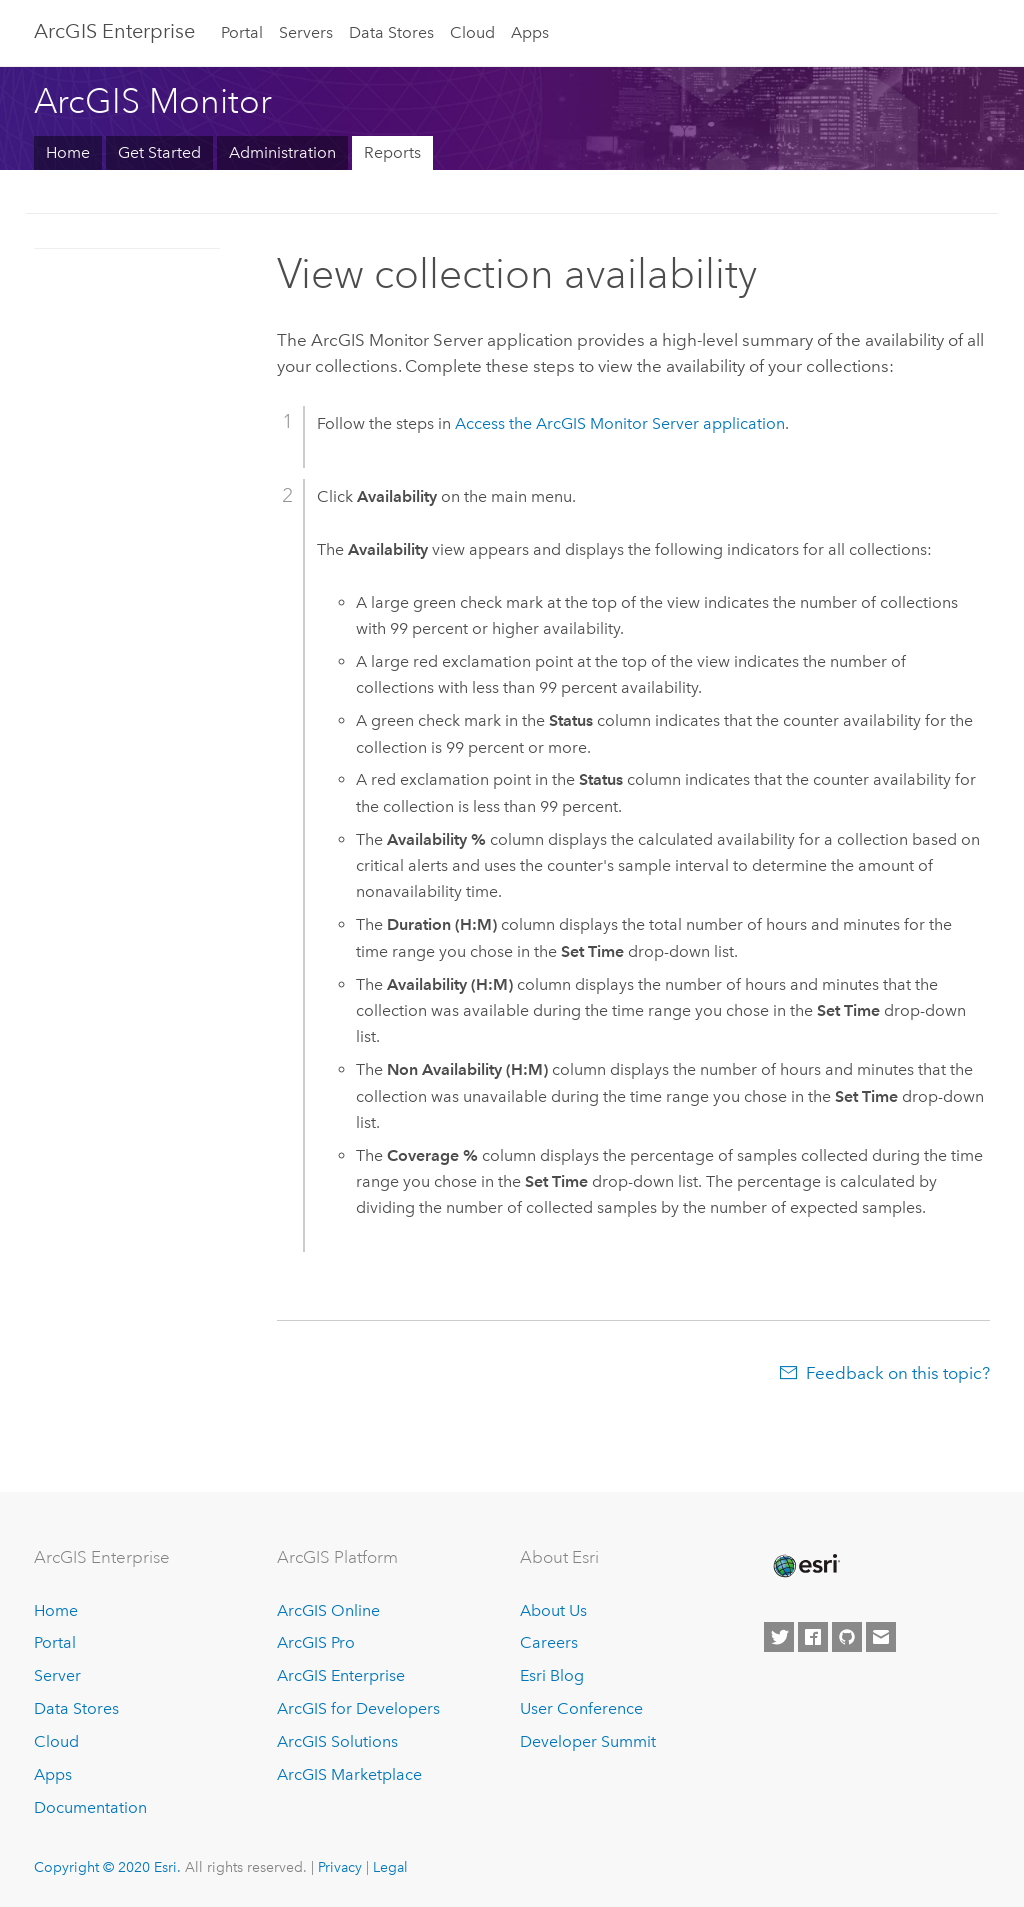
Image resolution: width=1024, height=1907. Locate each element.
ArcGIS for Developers (358, 1708)
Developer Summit (588, 1741)
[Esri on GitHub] (847, 1637)
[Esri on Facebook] (813, 1637)
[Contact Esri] (881, 1637)
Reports (392, 152)
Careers (549, 1642)
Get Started (159, 152)
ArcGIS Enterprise (341, 1675)
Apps (530, 32)
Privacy (340, 1867)
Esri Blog (552, 1675)
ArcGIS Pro (316, 1642)
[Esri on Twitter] (779, 1637)
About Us (553, 1610)
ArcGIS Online (328, 1610)
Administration (282, 152)
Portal (242, 32)
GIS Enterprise (114, 31)
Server (57, 1675)
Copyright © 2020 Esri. (107, 1867)
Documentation (90, 1807)
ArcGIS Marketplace (349, 1774)
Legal (390, 1867)
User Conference (581, 1708)
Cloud (472, 32)
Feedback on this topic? (898, 1373)
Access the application (620, 423)
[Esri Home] (805, 1566)
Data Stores (391, 32)
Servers (306, 32)
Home (68, 152)
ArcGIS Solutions (337, 1741)
